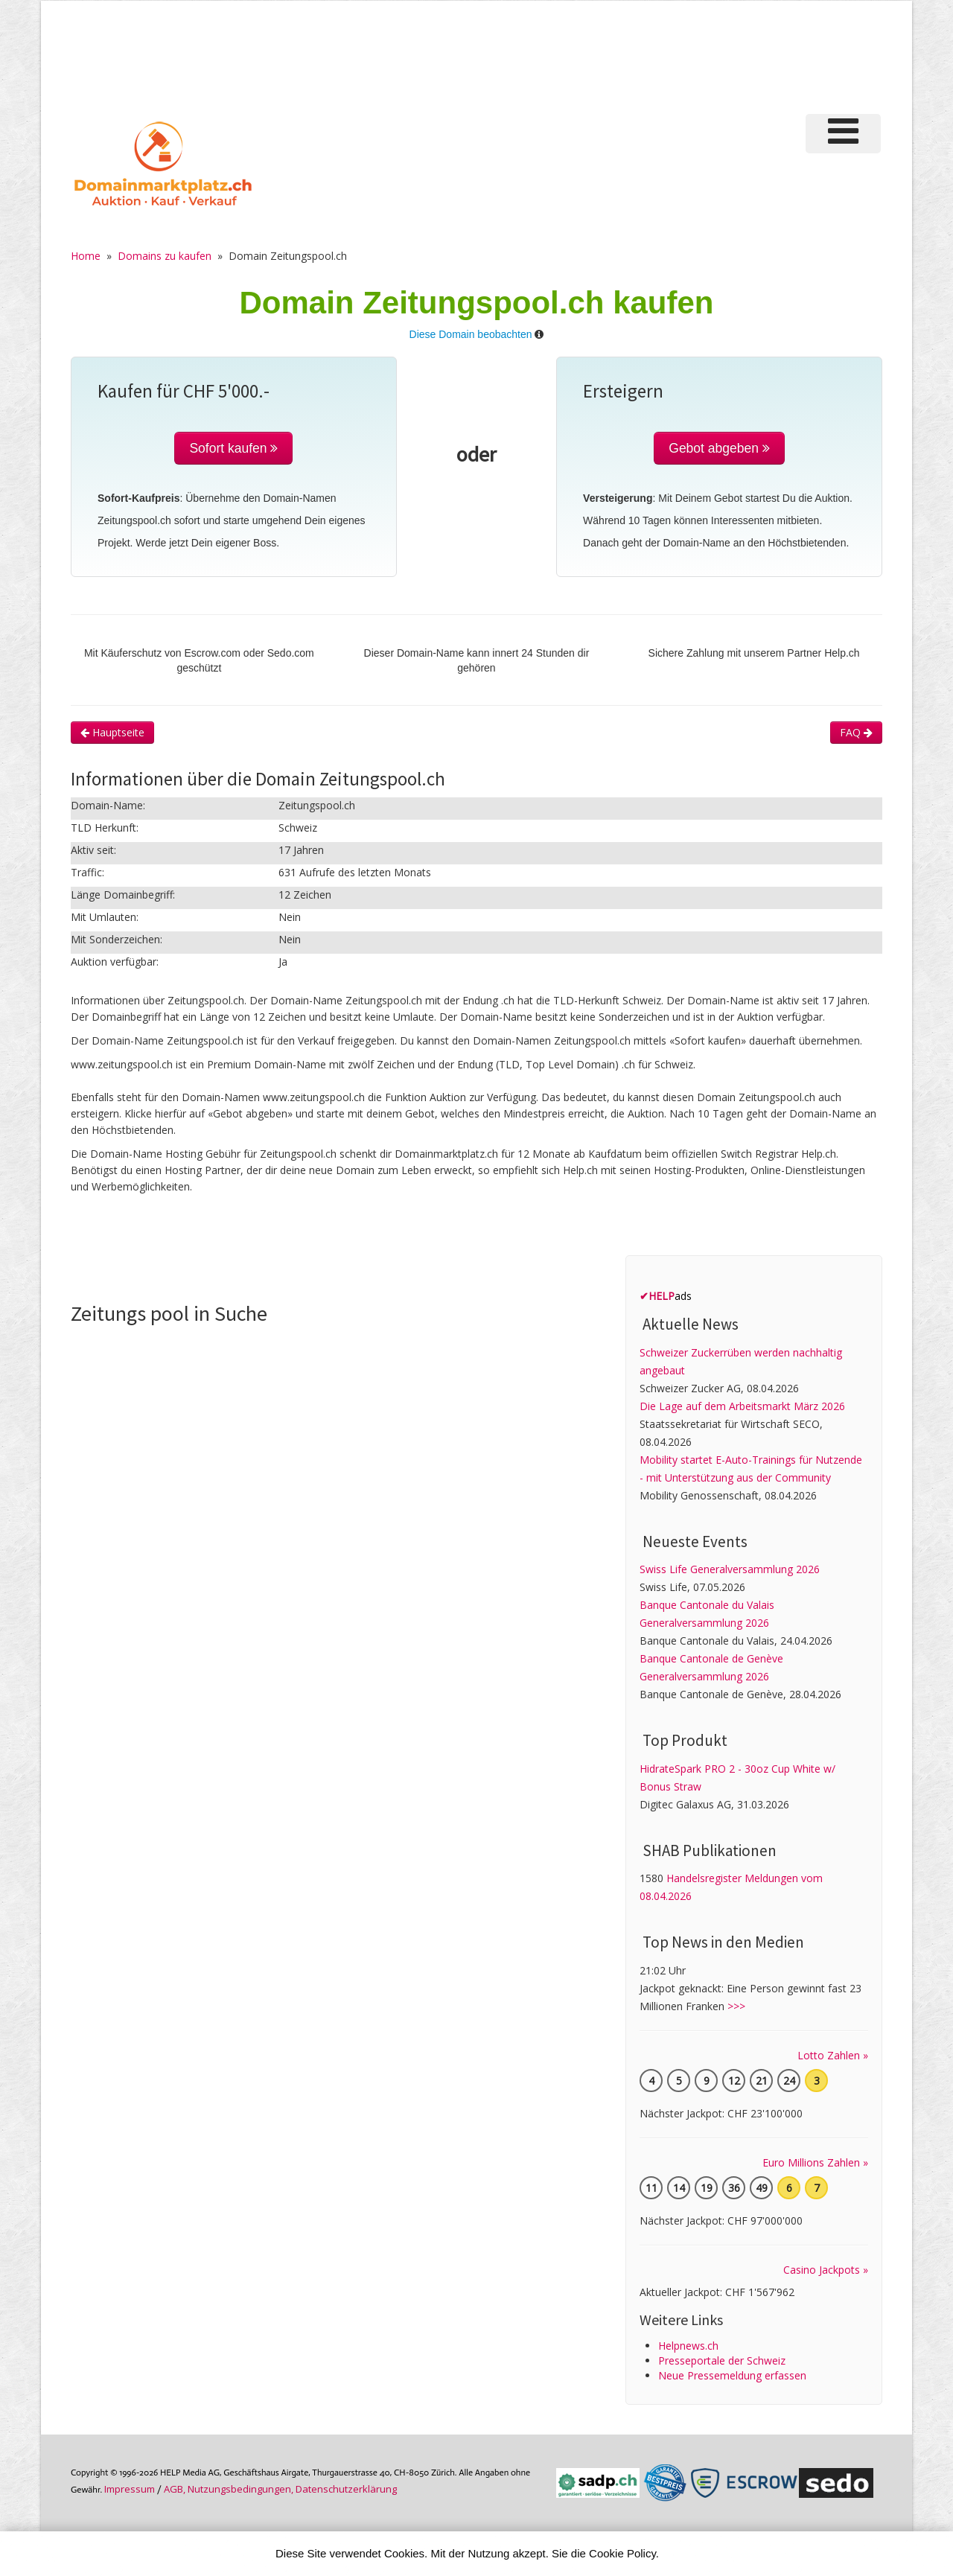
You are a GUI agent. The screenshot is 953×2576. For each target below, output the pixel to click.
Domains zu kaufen (164, 256)
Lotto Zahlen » (832, 2055)
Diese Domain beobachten (470, 334)
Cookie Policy (622, 2553)
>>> (736, 2006)
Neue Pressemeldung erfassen (732, 2375)
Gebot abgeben (719, 448)
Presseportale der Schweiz (721, 2360)
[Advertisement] (632, 55)
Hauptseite (112, 732)
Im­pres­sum (129, 2489)
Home (86, 256)
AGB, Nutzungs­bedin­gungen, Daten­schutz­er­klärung (280, 2489)
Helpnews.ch (688, 2346)
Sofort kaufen (233, 448)
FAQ (856, 732)
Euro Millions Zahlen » (815, 2162)
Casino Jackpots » (825, 2270)
